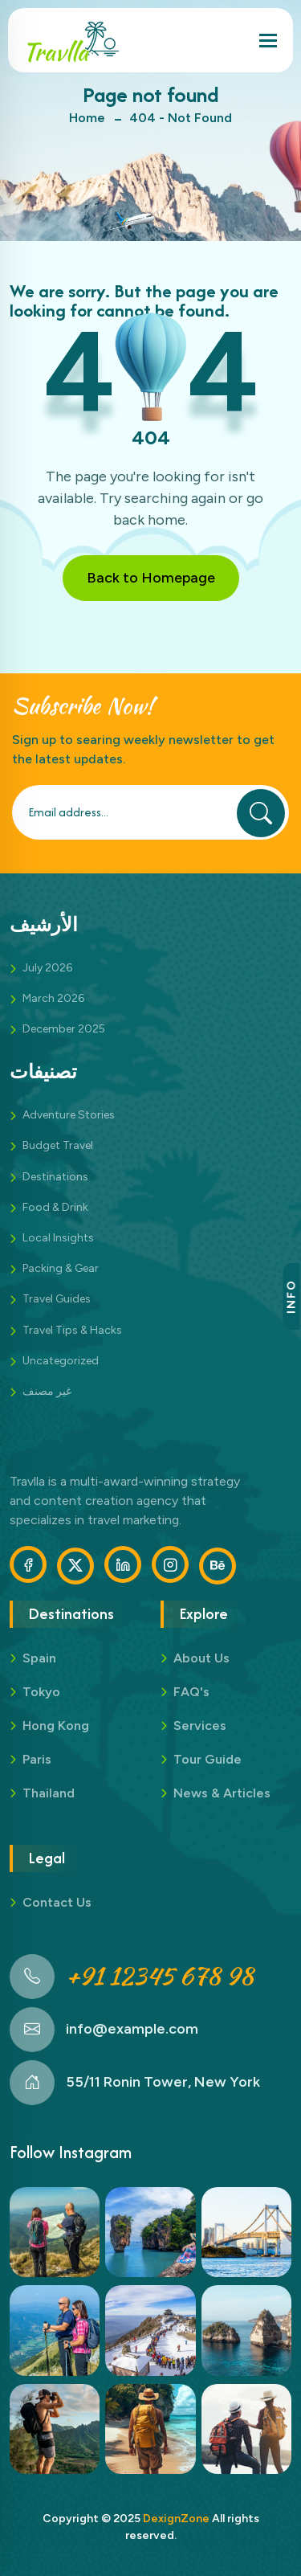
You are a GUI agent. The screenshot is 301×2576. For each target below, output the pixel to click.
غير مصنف (46, 1391)
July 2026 (47, 968)
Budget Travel (57, 1145)
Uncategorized (60, 1361)
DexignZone (176, 2518)
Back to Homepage (151, 578)
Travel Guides (56, 1299)
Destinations (55, 1177)
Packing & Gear (60, 1268)
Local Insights (58, 1238)
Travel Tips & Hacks (72, 1330)
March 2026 (53, 998)
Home (87, 117)
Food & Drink (55, 1207)
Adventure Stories (68, 1115)
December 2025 (63, 1029)
